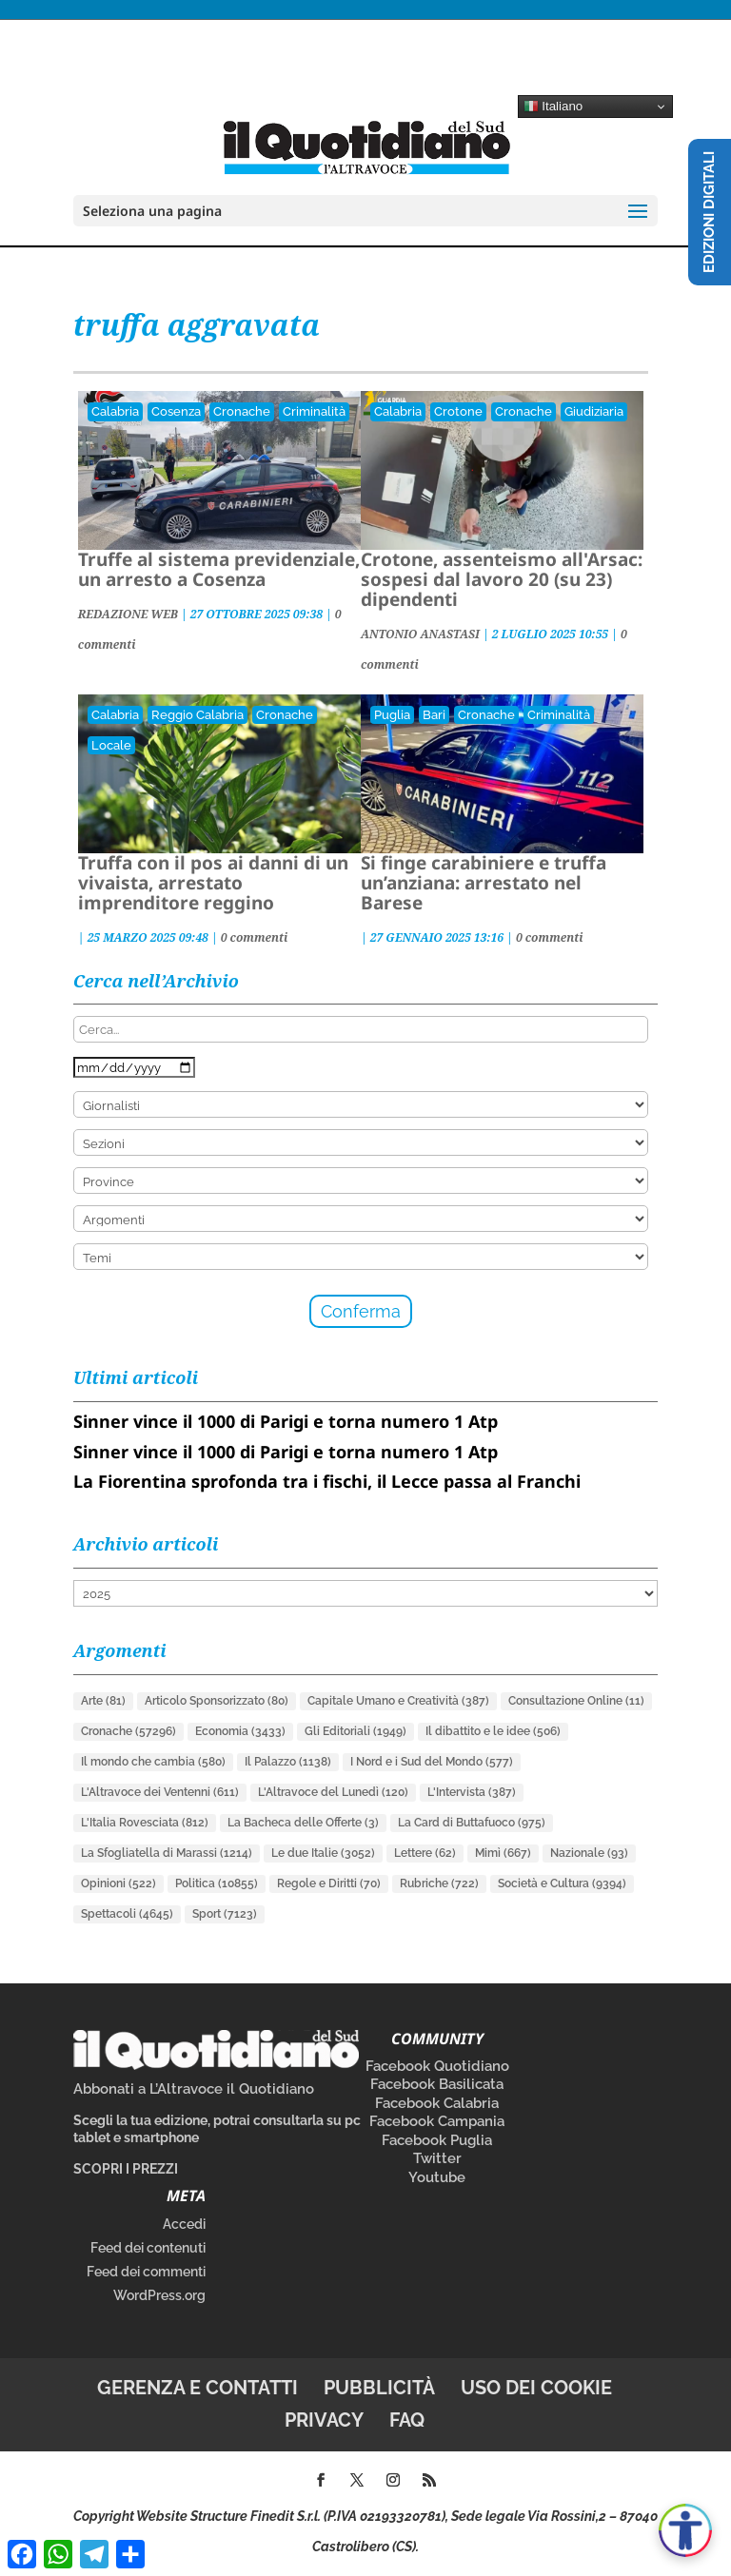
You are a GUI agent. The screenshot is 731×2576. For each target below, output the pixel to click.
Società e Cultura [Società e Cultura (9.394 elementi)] (562, 1883)
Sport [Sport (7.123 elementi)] (224, 1914)
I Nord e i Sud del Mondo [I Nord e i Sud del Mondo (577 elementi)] (431, 1761)
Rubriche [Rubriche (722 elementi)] (439, 1883)
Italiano (553, 106)
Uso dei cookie (536, 2387)
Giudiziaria (593, 411)
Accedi (184, 2224)
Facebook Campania (436, 2121)
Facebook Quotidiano (437, 2066)
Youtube (436, 2177)
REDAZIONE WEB (128, 614)
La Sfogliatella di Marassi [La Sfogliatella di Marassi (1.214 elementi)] (166, 1853)
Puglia (392, 715)
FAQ (407, 2420)
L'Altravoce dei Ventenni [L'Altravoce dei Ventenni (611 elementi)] (160, 1792)
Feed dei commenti (146, 2271)
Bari (434, 715)
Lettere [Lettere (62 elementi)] (425, 1853)
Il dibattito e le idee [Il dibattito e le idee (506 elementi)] (493, 1731)
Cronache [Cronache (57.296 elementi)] (128, 1731)
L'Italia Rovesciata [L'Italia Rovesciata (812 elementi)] (144, 1822)
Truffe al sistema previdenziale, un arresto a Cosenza (219, 569)
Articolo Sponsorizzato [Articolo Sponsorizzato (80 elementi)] (216, 1701)
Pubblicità (379, 2387)
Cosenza (176, 411)
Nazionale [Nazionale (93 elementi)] (589, 1853)
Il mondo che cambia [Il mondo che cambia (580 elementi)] (153, 1761)
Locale (111, 745)
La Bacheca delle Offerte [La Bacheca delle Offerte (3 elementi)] (303, 1822)
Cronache (241, 411)
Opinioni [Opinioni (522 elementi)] (118, 1883)
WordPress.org (159, 2295)
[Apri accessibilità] (685, 2530)
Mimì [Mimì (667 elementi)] (503, 1853)
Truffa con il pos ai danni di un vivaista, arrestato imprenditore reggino (213, 882)
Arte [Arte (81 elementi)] (103, 1701)
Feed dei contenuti (148, 2247)
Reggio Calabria (197, 715)
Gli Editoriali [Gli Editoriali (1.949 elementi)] (355, 1731)
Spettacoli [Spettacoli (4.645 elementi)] (127, 1914)
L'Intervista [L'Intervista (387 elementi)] (471, 1792)
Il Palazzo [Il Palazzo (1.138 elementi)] (288, 1761)
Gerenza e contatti (197, 2387)
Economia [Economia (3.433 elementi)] (240, 1731)
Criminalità (314, 411)
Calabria (115, 411)
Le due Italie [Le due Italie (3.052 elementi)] (323, 1853)
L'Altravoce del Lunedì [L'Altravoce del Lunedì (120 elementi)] (333, 1792)
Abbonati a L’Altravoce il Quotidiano (193, 2089)
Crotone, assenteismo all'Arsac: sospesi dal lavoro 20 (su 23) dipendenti (501, 579)
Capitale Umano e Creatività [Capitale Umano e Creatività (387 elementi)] (398, 1701)
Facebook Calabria (437, 2103)
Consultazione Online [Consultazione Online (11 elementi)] (576, 1701)
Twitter (437, 2158)
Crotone (458, 411)
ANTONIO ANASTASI (420, 634)
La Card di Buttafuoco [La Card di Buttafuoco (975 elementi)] (471, 1822)
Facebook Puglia (437, 2140)
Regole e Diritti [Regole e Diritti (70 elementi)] (329, 1883)
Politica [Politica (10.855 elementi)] (216, 1883)
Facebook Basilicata (437, 2084)
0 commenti (254, 937)
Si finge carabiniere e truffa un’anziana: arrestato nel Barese (483, 882)
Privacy (324, 2420)
